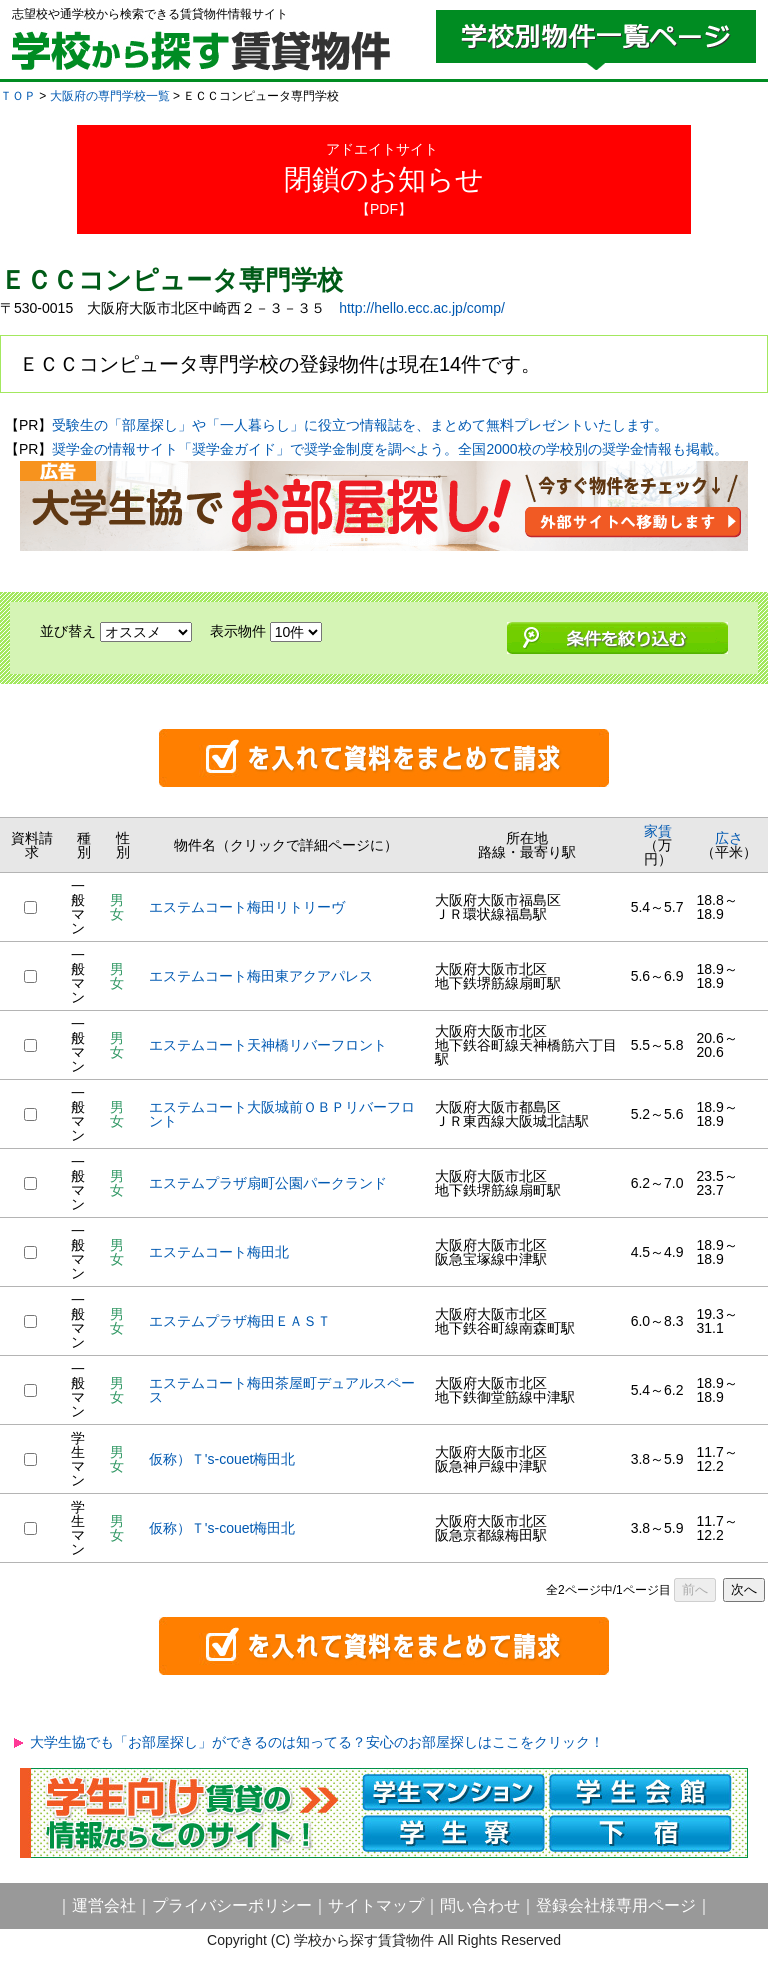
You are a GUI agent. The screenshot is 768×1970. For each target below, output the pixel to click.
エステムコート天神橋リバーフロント (268, 1045)
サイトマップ (376, 1905)
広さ (729, 838)
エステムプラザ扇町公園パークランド (268, 1183)
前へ (695, 1589)
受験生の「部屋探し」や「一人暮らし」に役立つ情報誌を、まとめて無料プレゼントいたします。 (360, 425)
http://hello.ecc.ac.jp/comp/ (422, 308)
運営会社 (104, 1905)
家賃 (658, 831)
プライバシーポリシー (232, 1905)
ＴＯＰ (18, 96)
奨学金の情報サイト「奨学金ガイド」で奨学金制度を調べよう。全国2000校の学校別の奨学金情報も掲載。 (389, 449)
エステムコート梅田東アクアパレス (261, 976)
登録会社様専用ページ (616, 1905)
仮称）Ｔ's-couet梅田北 (222, 1459)
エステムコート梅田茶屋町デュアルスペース (282, 1390)
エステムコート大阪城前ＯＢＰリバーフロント (282, 1114)
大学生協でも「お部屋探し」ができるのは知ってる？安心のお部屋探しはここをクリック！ (317, 1742)
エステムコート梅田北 (219, 1252)
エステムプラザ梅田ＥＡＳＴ (240, 1321)
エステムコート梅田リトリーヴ (247, 907)
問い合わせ (480, 1905)
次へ (744, 1589)
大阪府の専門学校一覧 (110, 96)
